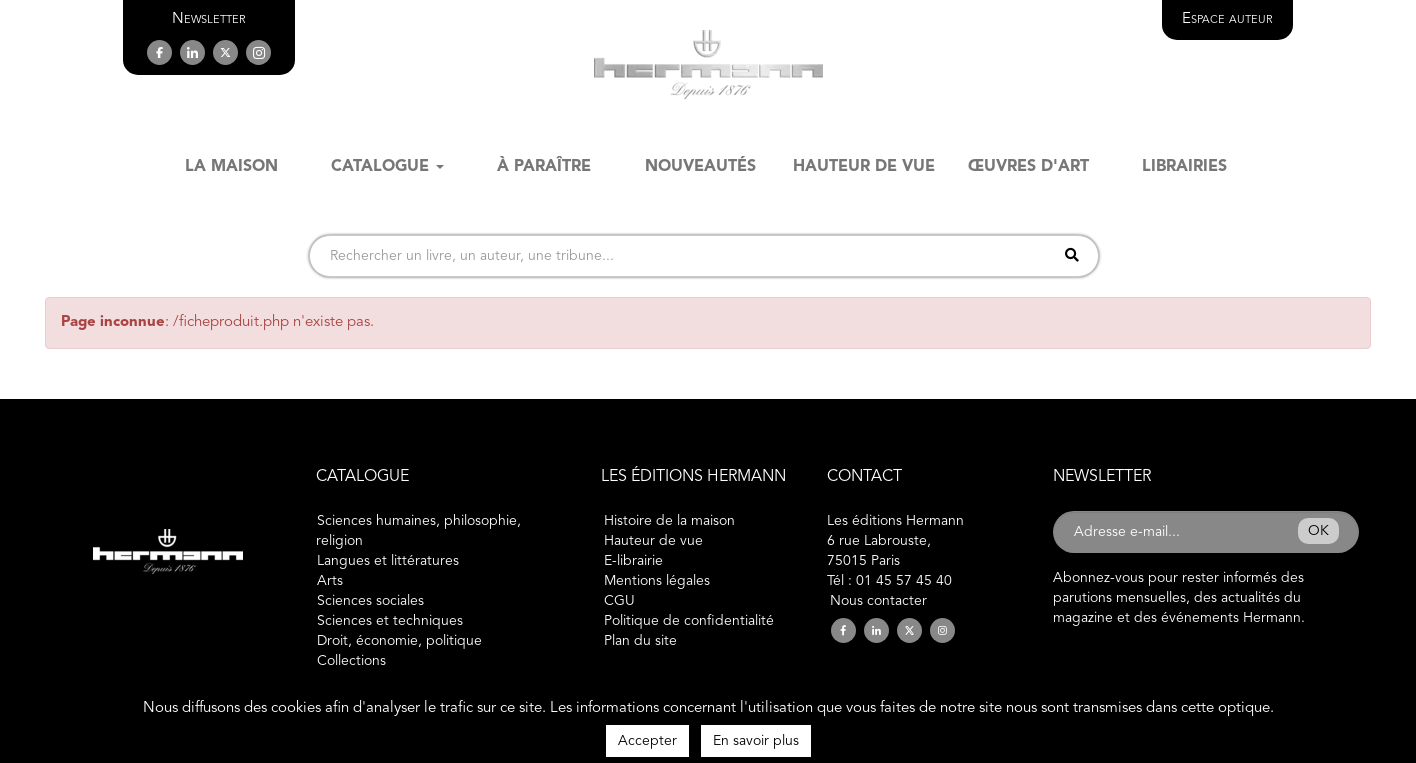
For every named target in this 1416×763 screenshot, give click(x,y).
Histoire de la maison (669, 521)
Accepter (647, 741)
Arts (330, 581)
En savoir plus (756, 741)
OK (1318, 531)
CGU (619, 601)
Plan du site (640, 641)
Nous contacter (878, 601)
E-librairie (633, 561)
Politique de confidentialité (689, 621)
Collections (351, 661)
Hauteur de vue (653, 541)
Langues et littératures (388, 561)
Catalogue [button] (387, 167)
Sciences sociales (370, 601)
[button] (209, 19)
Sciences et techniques (390, 621)
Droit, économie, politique (399, 641)
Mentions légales (657, 581)
